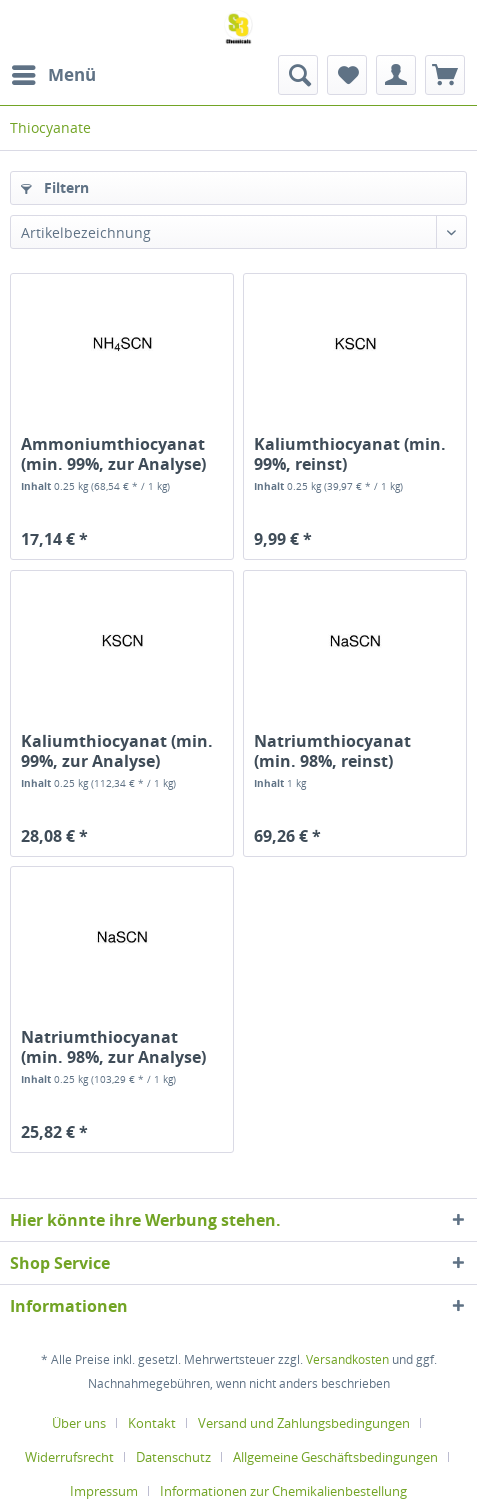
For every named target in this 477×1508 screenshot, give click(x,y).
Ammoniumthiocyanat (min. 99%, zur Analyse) (113, 454)
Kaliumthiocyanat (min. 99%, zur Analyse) (117, 751)
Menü (54, 72)
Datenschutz (173, 1457)
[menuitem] (53, 75)
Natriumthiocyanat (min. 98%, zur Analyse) (113, 1047)
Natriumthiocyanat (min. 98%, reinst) (332, 751)
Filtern (55, 187)
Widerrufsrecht (69, 1457)
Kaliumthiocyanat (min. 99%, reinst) (350, 454)
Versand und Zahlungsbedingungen (304, 1423)
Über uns (79, 1423)
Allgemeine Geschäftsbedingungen (335, 1457)
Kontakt (152, 1423)
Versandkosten (347, 1359)
